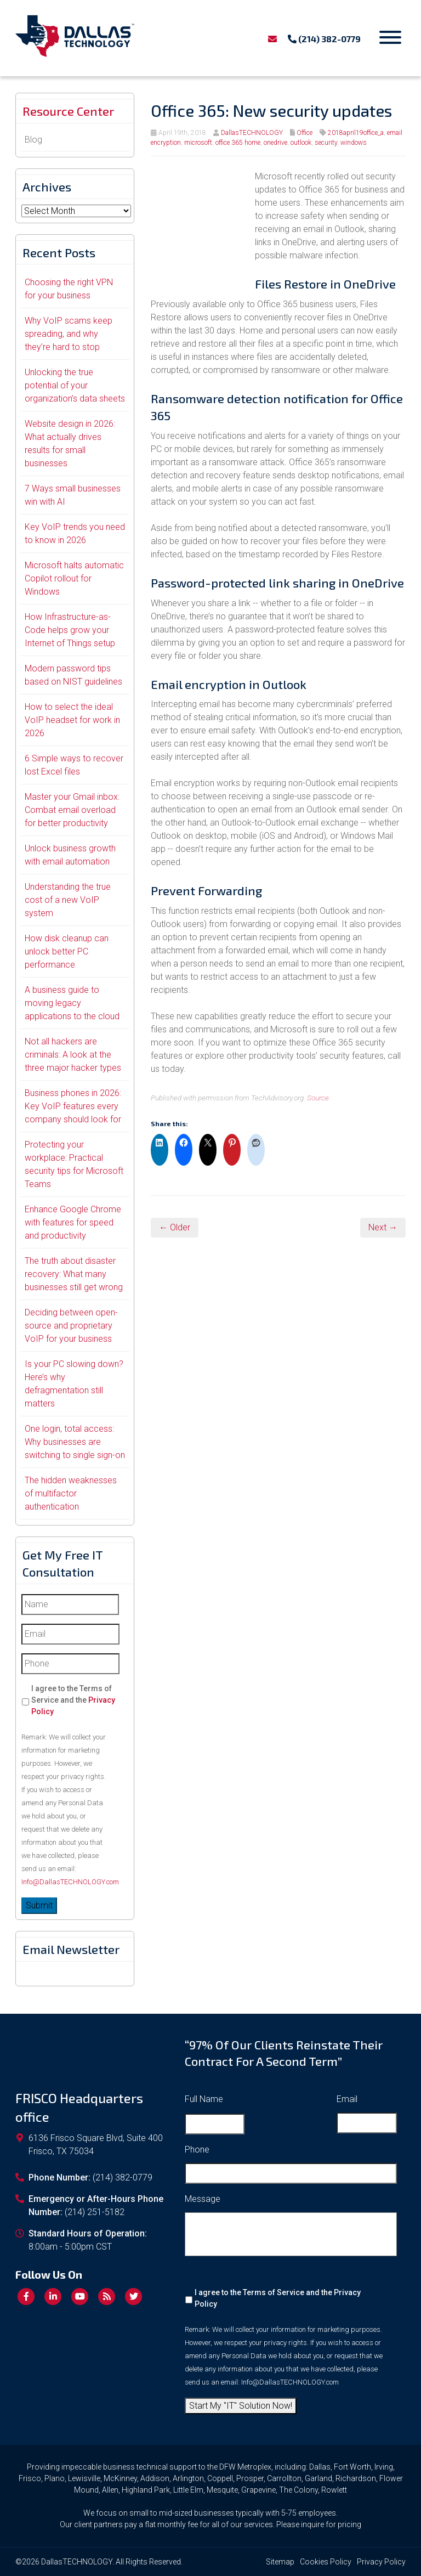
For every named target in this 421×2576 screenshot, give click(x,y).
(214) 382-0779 (324, 38)
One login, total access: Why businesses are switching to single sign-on (75, 1441)
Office (304, 133)
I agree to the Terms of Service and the (73, 1700)
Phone (197, 2149)
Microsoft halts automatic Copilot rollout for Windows (74, 578)
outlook (301, 142)
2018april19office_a (356, 133)
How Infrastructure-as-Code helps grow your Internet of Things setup (70, 630)
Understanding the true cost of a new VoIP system (68, 900)
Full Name (204, 2099)
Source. (319, 1097)
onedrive (275, 142)
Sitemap (280, 2561)
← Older (174, 1227)
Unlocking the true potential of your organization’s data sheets (75, 385)
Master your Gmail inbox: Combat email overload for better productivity (72, 810)
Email (347, 2099)
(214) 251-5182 (94, 2212)
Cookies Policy (325, 2561)
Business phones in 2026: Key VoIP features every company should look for (73, 1106)
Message (202, 2199)
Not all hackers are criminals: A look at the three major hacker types (73, 1054)
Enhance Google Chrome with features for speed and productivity (73, 1222)
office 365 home (237, 142)
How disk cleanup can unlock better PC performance (67, 951)
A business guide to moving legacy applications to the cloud (72, 1003)
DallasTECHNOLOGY (252, 133)
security (326, 142)
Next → (382, 1227)
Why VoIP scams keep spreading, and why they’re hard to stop (68, 333)
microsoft (198, 142)
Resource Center (68, 111)
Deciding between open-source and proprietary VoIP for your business (71, 1325)
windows (353, 142)
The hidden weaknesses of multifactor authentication (71, 1493)
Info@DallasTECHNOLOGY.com (70, 1882)
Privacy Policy (381, 2561)
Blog (33, 139)
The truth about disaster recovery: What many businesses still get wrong (74, 1274)
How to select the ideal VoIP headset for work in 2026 (72, 720)
